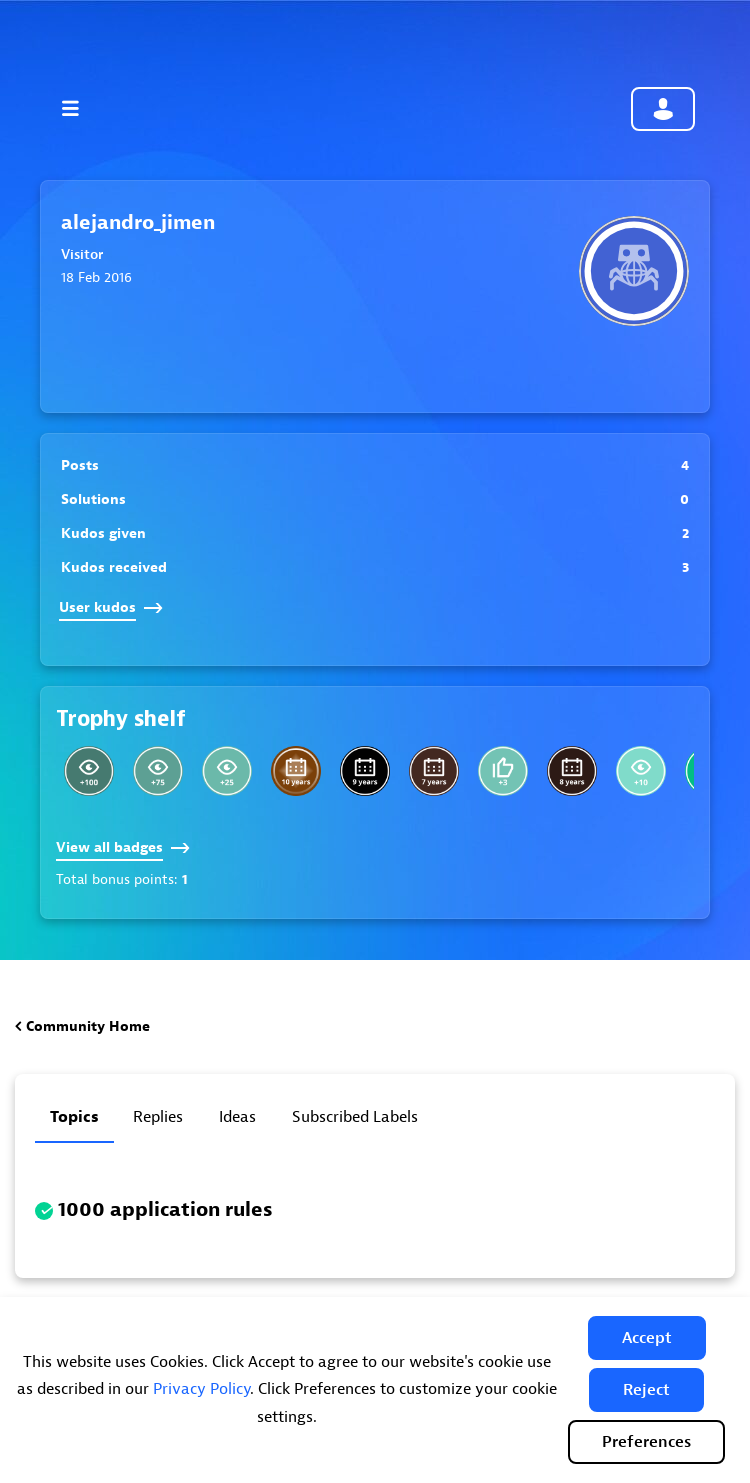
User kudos (111, 607)
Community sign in (663, 109)
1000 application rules (165, 1209)
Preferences (646, 1442)
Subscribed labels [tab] (355, 1117)
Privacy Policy (201, 1389)
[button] (647, 1338)
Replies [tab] (158, 1117)
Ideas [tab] (237, 1117)
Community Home (88, 1026)
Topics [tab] (74, 1117)
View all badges (123, 847)
